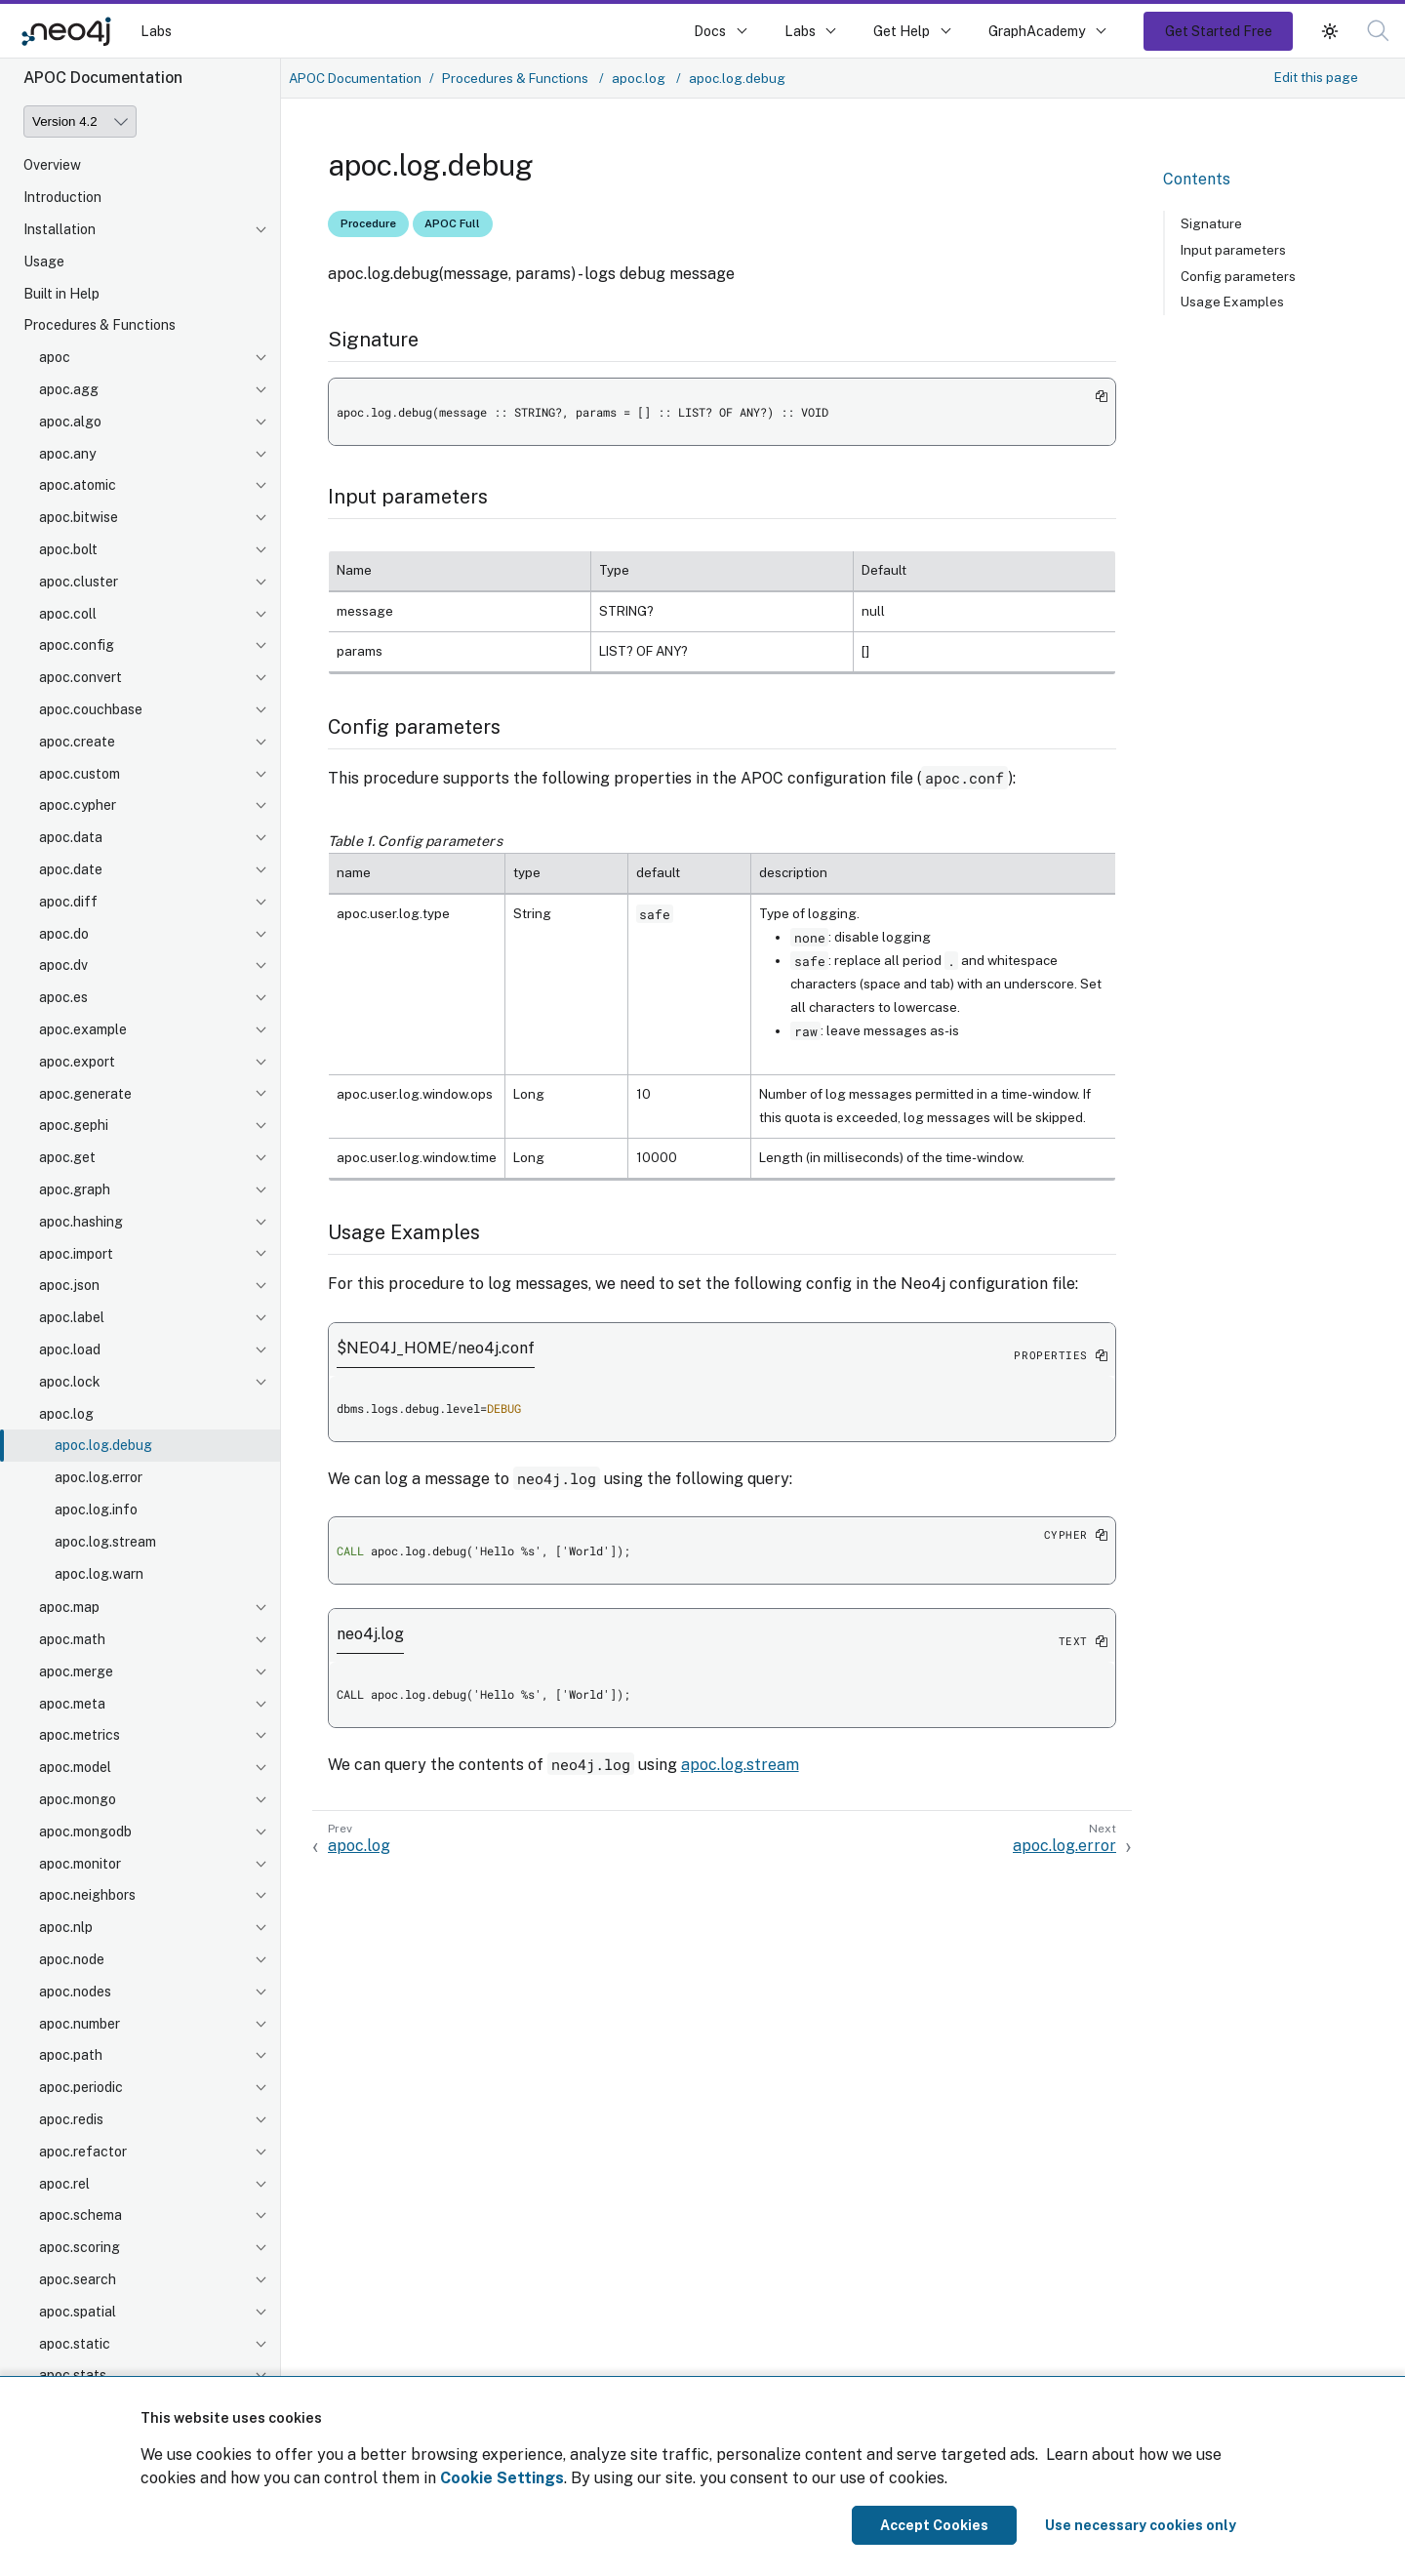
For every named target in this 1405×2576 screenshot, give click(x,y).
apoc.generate (85, 1094)
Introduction (62, 197)
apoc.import (76, 1254)
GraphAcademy (1037, 30)
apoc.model (75, 1767)
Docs (710, 30)
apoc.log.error (98, 1477)
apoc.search (77, 2279)
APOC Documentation (355, 78)
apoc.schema (80, 2215)
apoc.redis (71, 2119)
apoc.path (70, 2055)
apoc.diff (68, 901)
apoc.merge (76, 1671)
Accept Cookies (934, 2525)
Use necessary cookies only (1140, 2525)
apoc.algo (70, 421)
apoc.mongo (77, 1799)
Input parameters (1233, 250)
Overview (52, 165)
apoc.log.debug (103, 1445)
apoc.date (70, 869)
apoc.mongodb (85, 1831)
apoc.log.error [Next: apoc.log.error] (1064, 1845)
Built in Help (61, 294)
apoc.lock (69, 1381)
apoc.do (64, 934)
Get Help (901, 30)
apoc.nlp (66, 1927)
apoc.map (69, 1607)
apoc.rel (64, 2184)
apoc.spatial (77, 2311)
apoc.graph (74, 1189)
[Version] (80, 121)
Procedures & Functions (99, 325)
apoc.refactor (83, 2151)
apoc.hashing (81, 1221)
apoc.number (79, 2024)
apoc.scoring (79, 2247)
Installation (59, 229)
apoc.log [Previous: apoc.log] (359, 1845)
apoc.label (71, 1317)
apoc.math (72, 1639)
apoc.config (76, 645)
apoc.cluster (78, 581)
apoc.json (69, 1285)
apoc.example (83, 1029)
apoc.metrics (79, 1735)
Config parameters (1238, 276)
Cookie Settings (502, 2478)
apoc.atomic (77, 485)
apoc (54, 357)
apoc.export (77, 1061)
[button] (1330, 31)
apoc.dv (63, 965)
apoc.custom (79, 774)
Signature (1211, 223)
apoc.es (63, 997)
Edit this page (1316, 77)
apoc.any (67, 454)
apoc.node (71, 1959)
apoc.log (66, 1414)
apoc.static (74, 2344)
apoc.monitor (80, 1864)
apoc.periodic (81, 2087)
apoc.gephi (73, 1125)
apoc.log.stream (105, 1542)
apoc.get (67, 1157)
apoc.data (70, 837)
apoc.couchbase (90, 709)
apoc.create (77, 741)
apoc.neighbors (87, 1895)
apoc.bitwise (78, 517)
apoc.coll (68, 614)
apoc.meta (72, 1703)
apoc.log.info (96, 1509)
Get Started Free (1218, 30)
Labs (156, 30)
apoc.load (69, 1349)
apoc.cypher (77, 805)
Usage (43, 261)
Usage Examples (1232, 301)
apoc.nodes (75, 1991)
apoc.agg (69, 389)
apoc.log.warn (99, 1574)
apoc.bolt (68, 549)
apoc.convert (80, 677)
